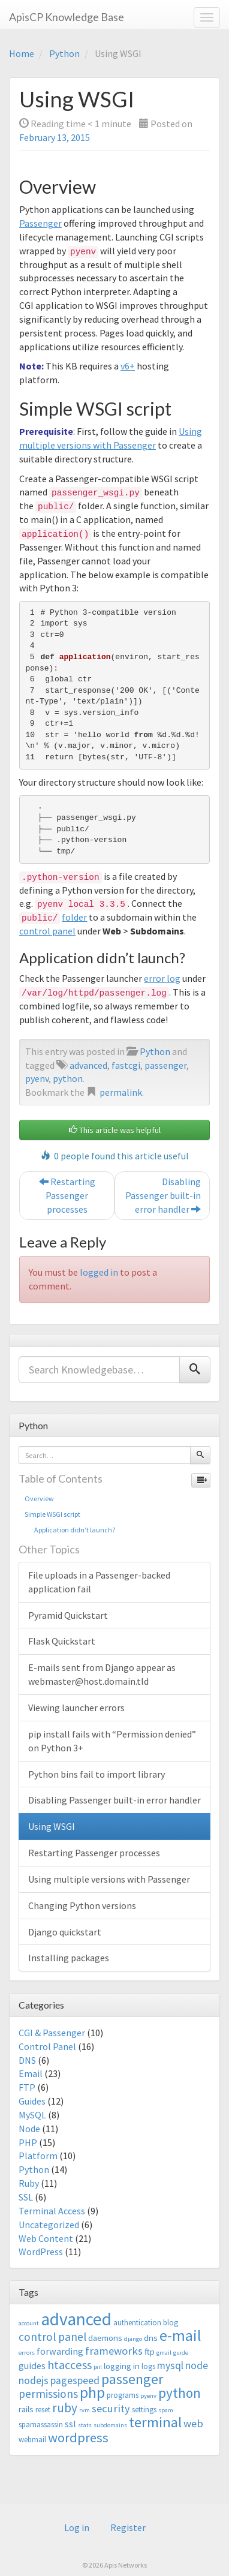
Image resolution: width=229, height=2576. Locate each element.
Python (64, 53)
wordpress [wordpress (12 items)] (78, 2437)
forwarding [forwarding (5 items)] (60, 2351)
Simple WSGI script (52, 1514)
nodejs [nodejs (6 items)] (34, 2380)
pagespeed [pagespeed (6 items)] (75, 2380)
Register (128, 2527)
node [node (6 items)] (196, 2365)
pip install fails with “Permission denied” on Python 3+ (112, 1741)
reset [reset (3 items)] (42, 2409)
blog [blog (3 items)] (170, 2323)
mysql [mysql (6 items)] (170, 2365)
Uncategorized (49, 2225)
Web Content (46, 2238)
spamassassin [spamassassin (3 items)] (41, 2424)
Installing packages (68, 1958)
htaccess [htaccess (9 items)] (69, 2365)
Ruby (29, 2183)
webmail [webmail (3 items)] (32, 2439)
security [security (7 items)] (111, 2408)
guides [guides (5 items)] (32, 2365)
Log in (76, 2527)
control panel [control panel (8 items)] (52, 2336)
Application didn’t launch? (70, 1529)
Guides (32, 2101)
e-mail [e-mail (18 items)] (180, 2335)
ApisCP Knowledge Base (66, 16)
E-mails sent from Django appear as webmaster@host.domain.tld (102, 1674)
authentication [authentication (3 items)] (137, 2323)
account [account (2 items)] (29, 2323)
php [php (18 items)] (92, 2392)
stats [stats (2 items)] (85, 2425)
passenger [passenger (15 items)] (132, 2379)
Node (29, 2129)
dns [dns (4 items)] (151, 2337)
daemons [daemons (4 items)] (105, 2337)
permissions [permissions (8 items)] (48, 2393)
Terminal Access (52, 2211)
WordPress (41, 2252)
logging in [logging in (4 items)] (122, 2365)
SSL (26, 2197)
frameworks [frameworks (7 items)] (114, 2351)
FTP (27, 2087)
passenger (165, 1065)
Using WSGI (51, 1826)
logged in (99, 1272)
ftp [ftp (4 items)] (149, 2351)
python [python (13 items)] (179, 2392)
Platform (38, 2156)
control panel (47, 931)
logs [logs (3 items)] (148, 2366)
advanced (88, 1065)
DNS (27, 2060)
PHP (28, 2142)
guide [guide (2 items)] (180, 2352)
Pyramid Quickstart (68, 1615)
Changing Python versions (82, 1905)
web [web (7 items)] (193, 2423)
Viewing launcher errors (76, 1708)
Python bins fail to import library (96, 1774)
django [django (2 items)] (133, 2339)
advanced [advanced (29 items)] (76, 2319)
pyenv (37, 1078)
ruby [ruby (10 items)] (64, 2408)
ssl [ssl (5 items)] (70, 2424)
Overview (39, 1498)
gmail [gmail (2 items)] (163, 2352)
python (68, 1078)
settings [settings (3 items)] (144, 2409)
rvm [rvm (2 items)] (84, 2410)
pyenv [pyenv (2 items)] (148, 2396)
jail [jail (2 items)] (98, 2367)
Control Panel (47, 2046)
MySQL (32, 2115)
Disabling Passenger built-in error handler (163, 1195)
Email (31, 2073)
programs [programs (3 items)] (122, 2395)
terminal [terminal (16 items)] (155, 2422)
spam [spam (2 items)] (165, 2410)
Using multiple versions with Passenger (109, 1879)
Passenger (40, 223)
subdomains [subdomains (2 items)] (110, 2425)
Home (21, 53)
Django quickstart (64, 1932)
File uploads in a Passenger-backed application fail (99, 1582)
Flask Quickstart (61, 1641)
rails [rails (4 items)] (26, 2409)
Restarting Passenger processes (67, 1195)
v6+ (127, 366)
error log (162, 978)
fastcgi (126, 1065)
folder (74, 917)
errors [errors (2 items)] (27, 2352)
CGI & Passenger (52, 2033)
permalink (121, 1092)
